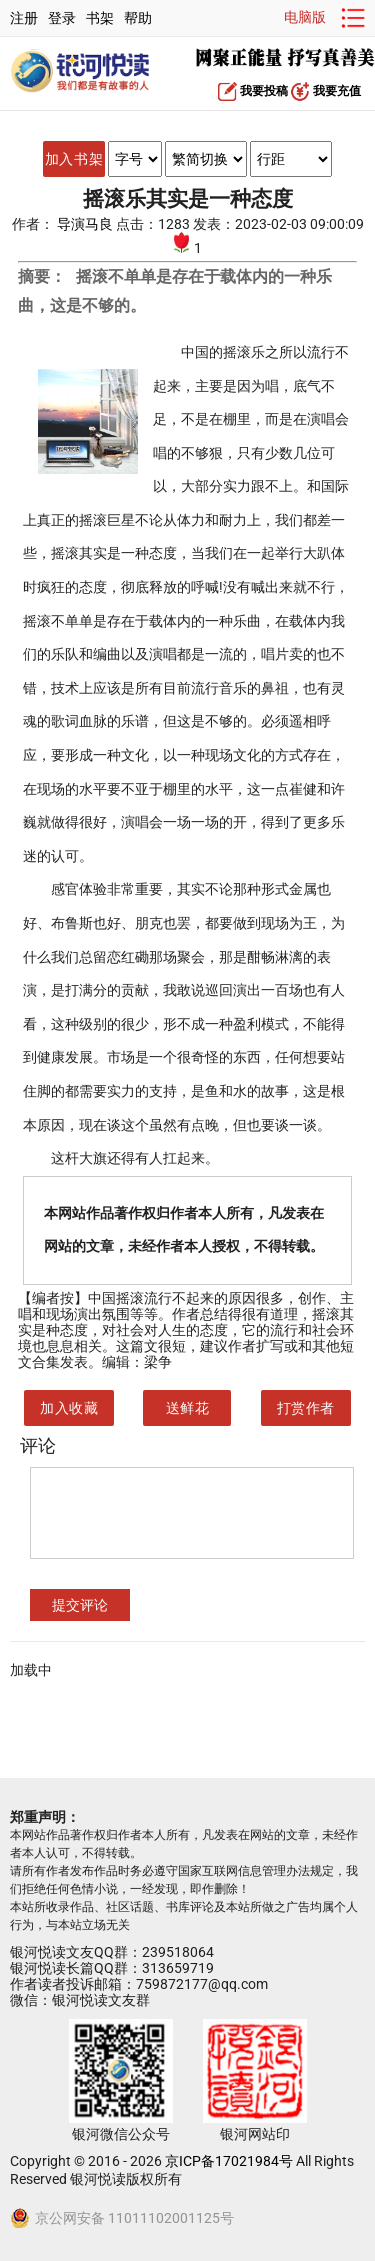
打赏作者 (306, 1408)
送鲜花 (188, 1408)
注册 (24, 18)
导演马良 (86, 224)
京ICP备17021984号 (229, 2161)
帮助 (138, 18)
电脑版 (305, 17)
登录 (62, 18)
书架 (100, 18)
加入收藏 (69, 1408)
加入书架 (74, 159)
